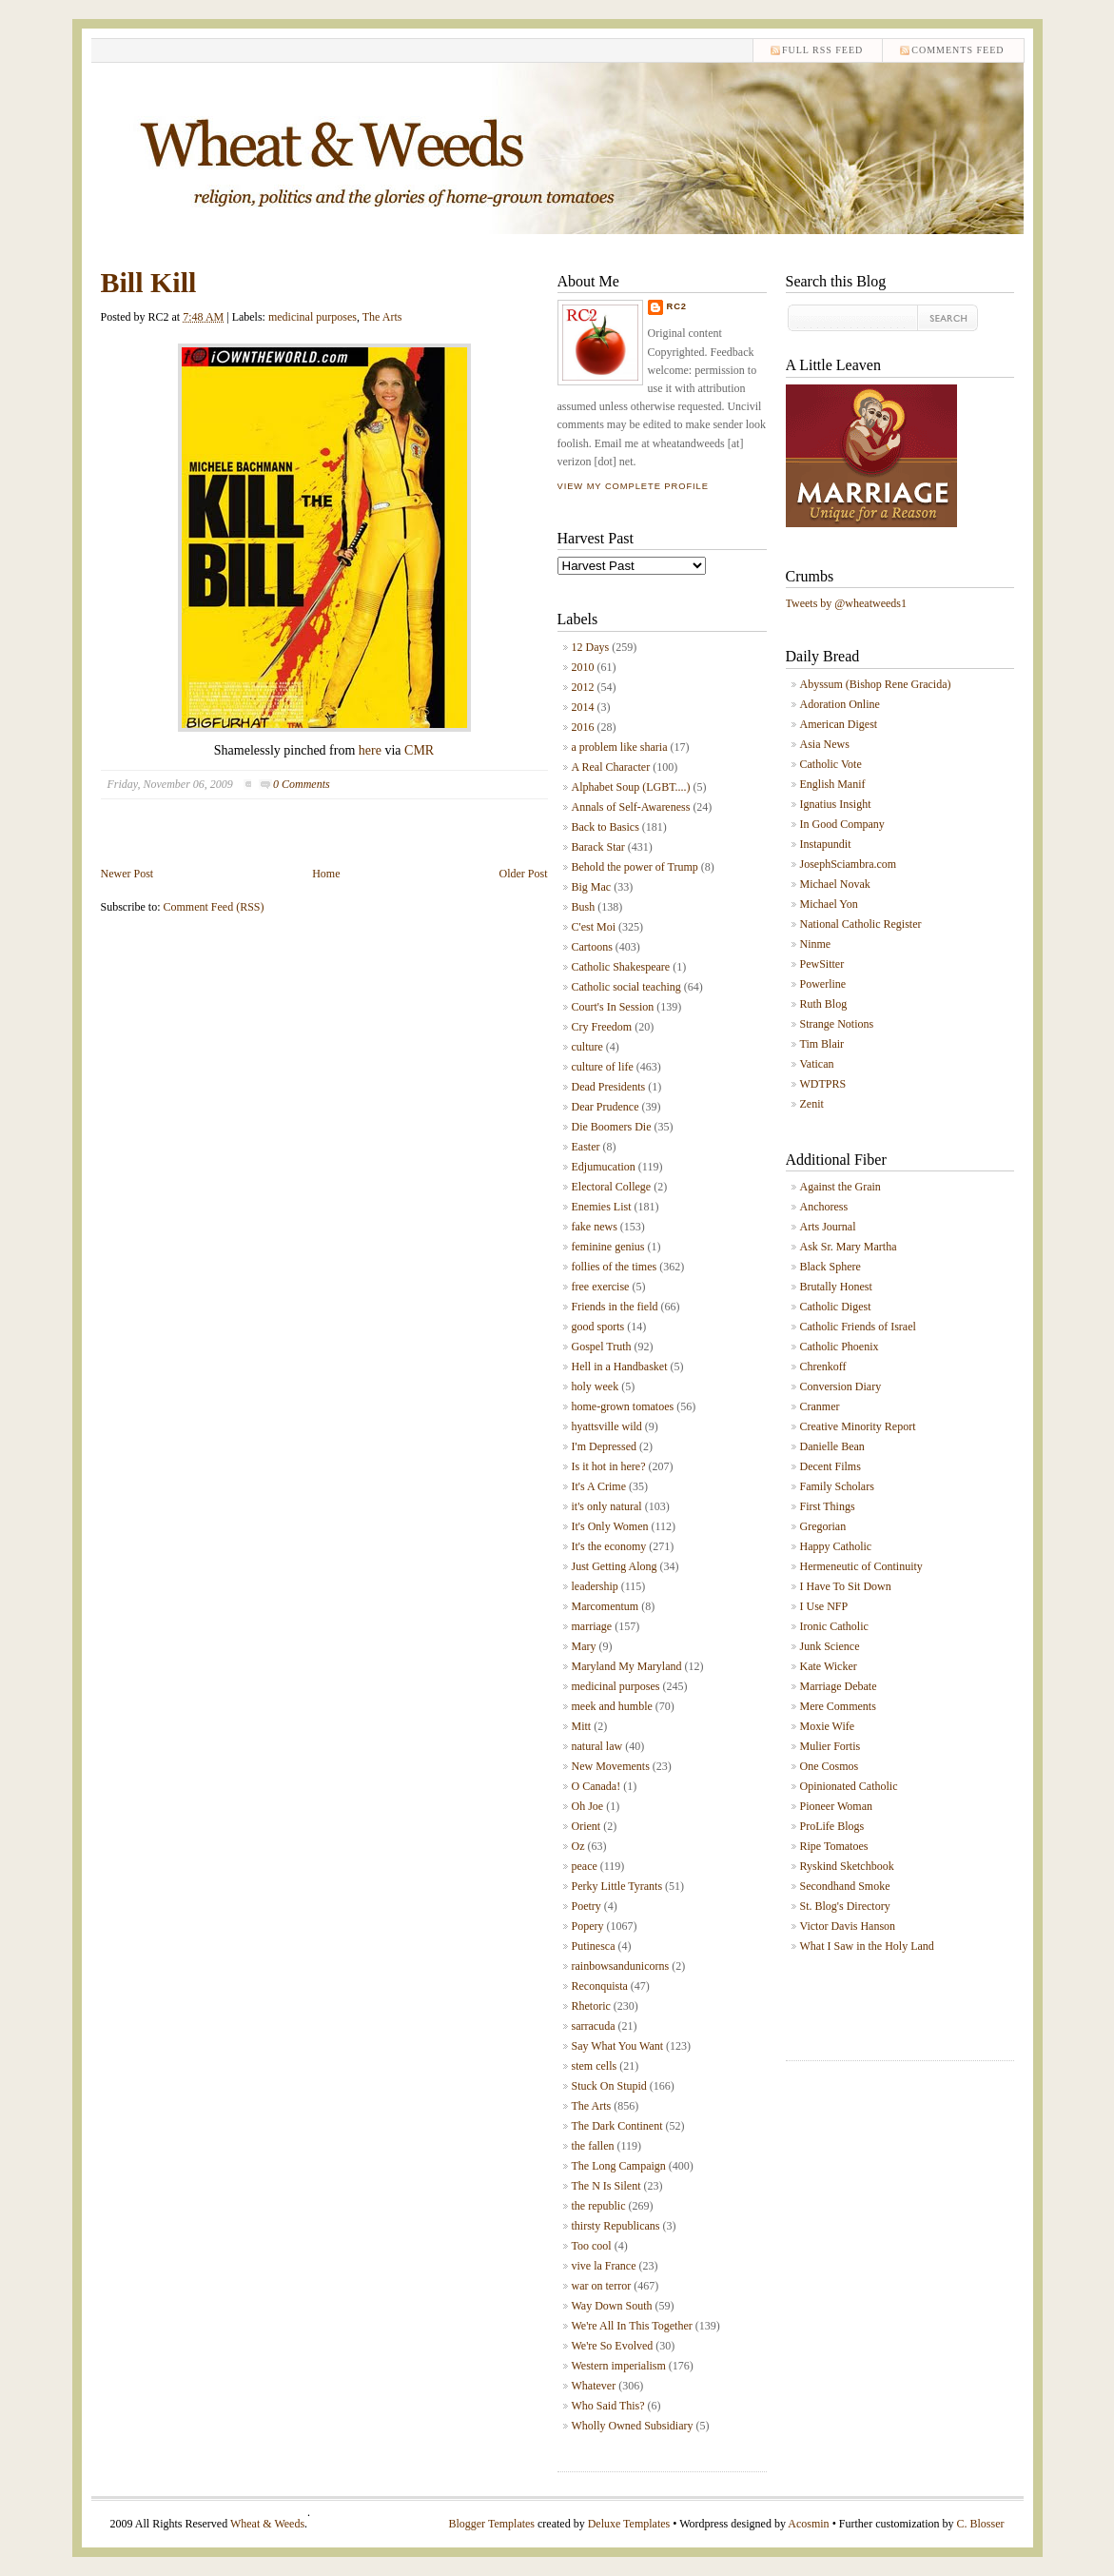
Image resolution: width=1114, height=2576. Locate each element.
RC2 (677, 306)
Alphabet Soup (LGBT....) (631, 787)
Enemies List (602, 1206)
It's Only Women (610, 1526)
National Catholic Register (861, 924)
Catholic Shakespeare (621, 966)
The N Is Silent (606, 2186)
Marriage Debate (838, 1686)
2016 (583, 727)
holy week (595, 1386)
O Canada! (596, 1786)
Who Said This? (608, 2405)
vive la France (604, 2265)
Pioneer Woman (836, 1806)
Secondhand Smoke (845, 1886)
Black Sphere (830, 1266)
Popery (588, 1926)
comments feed (957, 50)
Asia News (825, 744)
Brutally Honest (836, 1286)
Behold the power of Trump (635, 867)
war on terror (602, 2285)
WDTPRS (823, 1084)
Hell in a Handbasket (620, 1366)
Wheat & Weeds (267, 2523)
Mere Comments (838, 1706)
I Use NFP (824, 1606)
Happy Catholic (836, 1546)
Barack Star (598, 847)
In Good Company (842, 824)
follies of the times (614, 1266)
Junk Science (830, 1646)
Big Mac (592, 887)
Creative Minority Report (858, 1426)
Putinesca (594, 1946)
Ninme (815, 944)
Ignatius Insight (835, 804)
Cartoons (592, 947)
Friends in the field (615, 1306)
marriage (592, 1626)
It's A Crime (599, 1486)
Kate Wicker (828, 1666)
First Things (827, 1506)
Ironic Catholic (834, 1626)
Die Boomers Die (612, 1126)
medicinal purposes (312, 317)
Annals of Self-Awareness (631, 807)
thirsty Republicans (616, 2225)
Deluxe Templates (629, 2523)
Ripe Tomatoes (834, 1846)
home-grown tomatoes (623, 1406)
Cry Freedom (602, 1026)
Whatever (594, 2385)
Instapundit (825, 844)
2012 (583, 687)
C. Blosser (980, 2523)
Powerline (823, 984)
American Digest (839, 724)
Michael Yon (829, 904)
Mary (584, 1646)
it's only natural (607, 1506)
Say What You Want (618, 2046)
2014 (583, 707)
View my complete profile (633, 486)
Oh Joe (588, 1806)
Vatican (817, 1064)
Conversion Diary (841, 1386)
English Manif (833, 784)
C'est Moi (594, 927)
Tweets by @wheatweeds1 (847, 603)
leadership (595, 1586)
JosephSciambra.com (848, 864)
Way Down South (612, 2305)
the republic (599, 2205)
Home (326, 873)
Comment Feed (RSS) (214, 907)
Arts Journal (828, 1226)
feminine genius (608, 1246)
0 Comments (301, 784)
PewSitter (822, 964)
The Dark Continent (617, 2126)
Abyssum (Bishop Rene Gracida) (875, 684)
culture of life (603, 1066)
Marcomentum (605, 1606)
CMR (419, 750)
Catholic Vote (831, 764)
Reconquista (600, 1986)
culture (587, 1046)
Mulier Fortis (830, 1746)
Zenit (812, 1104)
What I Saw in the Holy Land (867, 1946)
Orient (586, 1826)
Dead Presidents (609, 1086)
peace (584, 1866)
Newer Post (127, 873)
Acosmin (808, 2523)
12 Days (591, 647)
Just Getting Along (614, 1566)
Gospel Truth (602, 1346)
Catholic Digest (835, 1306)
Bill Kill (149, 282)
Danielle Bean (832, 1446)
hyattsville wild (607, 1426)
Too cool (592, 2245)
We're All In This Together (632, 2325)
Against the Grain (840, 1186)
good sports (598, 1326)
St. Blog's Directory (845, 1906)
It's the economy (609, 1546)
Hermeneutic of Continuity (861, 1566)
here (370, 750)
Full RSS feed (822, 50)
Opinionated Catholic (849, 1786)
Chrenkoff (823, 1366)
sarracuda (594, 2026)
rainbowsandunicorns (621, 1966)
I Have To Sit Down (845, 1586)
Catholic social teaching (626, 986)
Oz (578, 1846)
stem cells (594, 2066)
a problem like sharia (620, 747)
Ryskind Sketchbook (847, 1866)
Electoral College (612, 1186)
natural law (597, 1746)
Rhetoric (591, 2006)
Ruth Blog (824, 1004)
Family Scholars (837, 1486)
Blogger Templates (491, 2523)
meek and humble (612, 1706)
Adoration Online (840, 704)
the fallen (593, 2146)
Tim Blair (822, 1044)
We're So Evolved (613, 2345)
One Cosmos (829, 1766)
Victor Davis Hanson (848, 1926)
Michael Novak (835, 884)
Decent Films (830, 1466)
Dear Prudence (605, 1106)
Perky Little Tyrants (617, 1886)
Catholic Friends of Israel (858, 1326)
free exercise (601, 1286)
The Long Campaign (619, 2166)
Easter (586, 1146)
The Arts (382, 317)
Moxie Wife (827, 1726)
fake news (594, 1226)
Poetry (586, 1906)
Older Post (523, 873)
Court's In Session (613, 1006)
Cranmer (820, 1406)
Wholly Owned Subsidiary (633, 2425)
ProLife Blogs (832, 1826)
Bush (584, 907)
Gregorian (823, 1526)
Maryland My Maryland (627, 1666)
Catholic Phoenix (839, 1346)
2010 (583, 667)
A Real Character (611, 767)
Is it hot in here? (609, 1466)
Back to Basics (605, 827)
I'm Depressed (604, 1446)
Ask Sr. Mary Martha (848, 1246)
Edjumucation (603, 1166)
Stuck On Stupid (609, 2086)
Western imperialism (619, 2365)
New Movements (611, 1766)
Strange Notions (837, 1024)
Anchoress (824, 1206)
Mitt (582, 1726)
